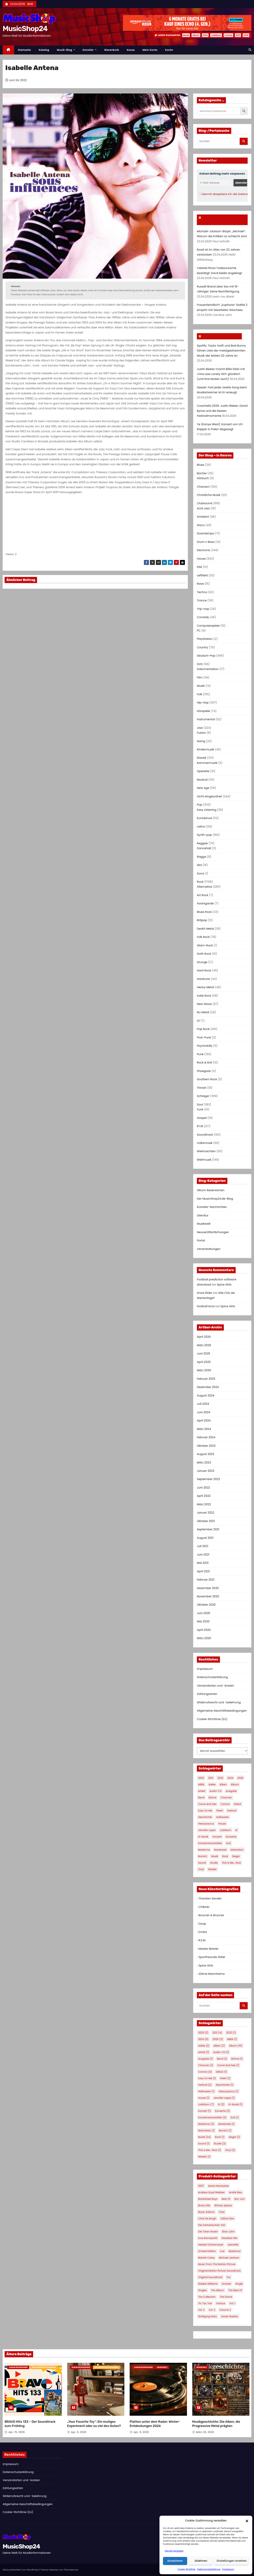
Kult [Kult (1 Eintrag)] (228, 1843)
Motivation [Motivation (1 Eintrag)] (237, 1849)
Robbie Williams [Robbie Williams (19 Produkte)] (208, 2284)
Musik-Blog (66, 50)
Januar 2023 (205, 1471)
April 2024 (204, 1421)
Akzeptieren (175, 2561)
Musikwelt (203, 1224)
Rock (200, 882)
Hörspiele (203, 711)
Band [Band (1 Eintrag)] (201, 1797)
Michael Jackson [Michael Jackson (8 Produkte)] (229, 2257)
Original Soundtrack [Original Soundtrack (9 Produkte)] (210, 2277)
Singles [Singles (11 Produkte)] (202, 2290)
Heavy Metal (205, 987)
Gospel (202, 1118)
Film (199, 677)
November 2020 (208, 1596)
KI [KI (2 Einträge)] (236, 1830)
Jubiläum (216, 35)
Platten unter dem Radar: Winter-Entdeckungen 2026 (155, 2424)
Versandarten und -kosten (215, 1686)
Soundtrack (205, 1135)
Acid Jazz (203, 508)
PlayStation (205, 639)
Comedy (203, 617)
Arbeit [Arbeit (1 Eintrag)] (201, 1791)
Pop (199, 805)
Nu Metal (203, 1012)
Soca (200, 873)
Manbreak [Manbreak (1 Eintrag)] (220, 1849)
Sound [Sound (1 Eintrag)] (202, 1863)
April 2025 (204, 1362)
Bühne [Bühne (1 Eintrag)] (212, 1797)
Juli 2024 (203, 1404)
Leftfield (202, 575)
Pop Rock (203, 1029)
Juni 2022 (203, 1488)
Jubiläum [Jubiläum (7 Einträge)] (225, 1830)
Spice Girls (224, 1285)
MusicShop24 (25, 28)
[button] (247, 2521)
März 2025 (204, 1370)
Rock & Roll (204, 1062)
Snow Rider (204, 1293)
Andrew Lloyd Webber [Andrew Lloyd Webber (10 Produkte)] (211, 2192)
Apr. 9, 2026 (78, 2432)
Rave (200, 584)
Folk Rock (203, 937)
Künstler (89, 50)
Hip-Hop (203, 703)
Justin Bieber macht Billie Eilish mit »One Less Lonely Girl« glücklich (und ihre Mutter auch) (221, 374)
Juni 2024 (203, 1412)
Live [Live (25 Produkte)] (222, 2251)
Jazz (200, 728)
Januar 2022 (205, 1513)
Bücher (202, 473)
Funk (200, 1109)
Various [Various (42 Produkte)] (220, 2303)
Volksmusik (205, 1143)
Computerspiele (208, 626)
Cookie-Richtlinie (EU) (212, 1719)
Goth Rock (204, 954)
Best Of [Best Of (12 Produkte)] (226, 2199)
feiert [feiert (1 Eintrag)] (219, 1810)
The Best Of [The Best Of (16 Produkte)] (235, 2290)
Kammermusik (207, 763)
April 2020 (204, 1630)
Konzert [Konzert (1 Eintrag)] (217, 1836)
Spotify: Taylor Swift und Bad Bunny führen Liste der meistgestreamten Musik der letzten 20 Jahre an (221, 351)
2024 (205, 35)
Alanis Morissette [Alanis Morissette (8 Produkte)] (218, 2186)
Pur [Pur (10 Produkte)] (229, 2277)
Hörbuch (203, 478)
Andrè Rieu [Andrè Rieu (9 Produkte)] (235, 2192)
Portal (201, 1240)
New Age (203, 788)
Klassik (201, 758)
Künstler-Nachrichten (212, 1207)
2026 (246, 35)
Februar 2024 (206, 1437)
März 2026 (204, 1345)
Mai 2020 (203, 1621)
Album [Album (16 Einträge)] (235, 1784)
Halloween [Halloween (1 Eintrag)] (222, 1817)
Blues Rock (204, 912)
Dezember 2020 (208, 1588)
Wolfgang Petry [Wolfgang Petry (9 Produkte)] (207, 2316)
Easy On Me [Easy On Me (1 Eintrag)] (205, 1810)
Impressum (228, 2569)
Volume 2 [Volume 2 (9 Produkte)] (225, 2310)
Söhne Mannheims (211, 1974)
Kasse (131, 50)
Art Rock (202, 895)
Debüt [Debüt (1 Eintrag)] (237, 1804)
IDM (199, 567)
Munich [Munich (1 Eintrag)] (202, 1856)
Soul (200, 1104)
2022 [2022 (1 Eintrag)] (220, 1778)
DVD (200, 664)
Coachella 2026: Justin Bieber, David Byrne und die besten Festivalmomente (222, 411)
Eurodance (204, 818)
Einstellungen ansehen (232, 2561)
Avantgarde (205, 903)
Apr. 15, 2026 (16, 2432)
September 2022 (208, 1479)
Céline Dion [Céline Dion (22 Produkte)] (227, 2218)
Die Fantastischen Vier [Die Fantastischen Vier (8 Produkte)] (211, 2225)
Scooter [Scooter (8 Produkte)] (226, 2284)
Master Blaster (208, 1949)
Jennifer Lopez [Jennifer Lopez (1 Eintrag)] (207, 1830)
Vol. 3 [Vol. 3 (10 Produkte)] (212, 2310)
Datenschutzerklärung (208, 2569)
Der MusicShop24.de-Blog (215, 1199)
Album (195, 35)
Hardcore (203, 979)
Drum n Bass (205, 542)
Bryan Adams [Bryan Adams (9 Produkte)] (206, 2212)
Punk (200, 1054)
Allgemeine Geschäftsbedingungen (222, 1711)
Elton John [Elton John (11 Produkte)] (228, 2231)
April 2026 (204, 1337)
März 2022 (204, 1504)
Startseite (24, 50)
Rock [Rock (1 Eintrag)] (225, 1856)
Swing (201, 741)
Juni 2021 (203, 1555)
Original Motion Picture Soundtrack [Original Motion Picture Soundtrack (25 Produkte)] (219, 2270)
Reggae (202, 843)
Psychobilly (204, 1046)
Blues (200, 465)
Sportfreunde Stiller (211, 1957)
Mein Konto (150, 50)
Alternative (204, 887)
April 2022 (203, 1496)
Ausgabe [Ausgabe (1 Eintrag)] (231, 1791)
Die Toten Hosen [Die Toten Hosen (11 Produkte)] (208, 2231)
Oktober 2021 (206, 1521)
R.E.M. (202, 1940)
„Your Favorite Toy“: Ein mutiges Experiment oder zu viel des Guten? (94, 2424)
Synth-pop (204, 835)
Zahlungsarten (207, 1694)
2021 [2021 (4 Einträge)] (210, 1778)
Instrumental (206, 719)
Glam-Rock (205, 945)
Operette (203, 771)
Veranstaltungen (208, 1249)
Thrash (201, 1088)
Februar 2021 (205, 1580)
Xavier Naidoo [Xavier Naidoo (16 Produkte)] (229, 2316)
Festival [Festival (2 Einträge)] (231, 1810)
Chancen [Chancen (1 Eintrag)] (226, 1797)
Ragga (201, 857)
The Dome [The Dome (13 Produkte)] (226, 2297)
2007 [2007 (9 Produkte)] (201, 2186)
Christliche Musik (208, 495)
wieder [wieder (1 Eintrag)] (212, 1869)
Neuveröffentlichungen (213, 1232)
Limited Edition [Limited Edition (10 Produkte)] (207, 2251)
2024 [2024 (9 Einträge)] (230, 1778)
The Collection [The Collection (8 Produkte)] (207, 2297)
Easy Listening (206, 810)
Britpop (202, 920)
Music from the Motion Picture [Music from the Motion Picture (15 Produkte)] (216, 2264)
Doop (202, 1924)
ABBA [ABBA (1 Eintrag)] (201, 1784)
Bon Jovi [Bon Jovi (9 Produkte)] (239, 2199)
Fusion (201, 733)
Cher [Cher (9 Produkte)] (222, 2212)
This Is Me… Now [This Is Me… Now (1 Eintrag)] (231, 1863)
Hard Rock (204, 970)
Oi (198, 1021)
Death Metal (205, 929)
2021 (238, 35)
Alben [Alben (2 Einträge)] (223, 1784)
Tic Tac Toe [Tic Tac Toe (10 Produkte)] (205, 2303)
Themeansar (71, 2569)
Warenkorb (111, 50)
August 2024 (205, 1395)
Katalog (44, 50)
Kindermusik (205, 749)
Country (202, 647)
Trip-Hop (203, 609)
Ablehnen (201, 2561)
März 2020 (204, 1638)
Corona (228, 35)
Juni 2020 (203, 1613)
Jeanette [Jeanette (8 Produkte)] (233, 2244)
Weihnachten (206, 1151)
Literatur (202, 1215)
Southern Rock (207, 1079)
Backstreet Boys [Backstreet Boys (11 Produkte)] (207, 2199)
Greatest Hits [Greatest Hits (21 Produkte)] (229, 2238)
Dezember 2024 (208, 1387)
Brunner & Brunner (211, 1915)
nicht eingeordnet (209, 796)
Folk (199, 694)
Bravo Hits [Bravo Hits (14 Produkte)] (204, 2205)
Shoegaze (204, 1071)
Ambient (203, 517)
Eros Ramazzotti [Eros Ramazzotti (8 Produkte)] (207, 2238)
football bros (206, 1306)
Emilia (202, 1932)
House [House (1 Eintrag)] (222, 1823)
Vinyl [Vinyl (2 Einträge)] (201, 1869)
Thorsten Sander (210, 1898)
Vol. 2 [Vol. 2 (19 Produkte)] (201, 2310)
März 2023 (204, 1462)
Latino (201, 827)
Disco (201, 525)
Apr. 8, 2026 (141, 2432)
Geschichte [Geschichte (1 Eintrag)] (205, 1817)
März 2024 (204, 1429)
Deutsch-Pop (206, 656)
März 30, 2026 (205, 2432)
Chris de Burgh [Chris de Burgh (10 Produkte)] (207, 2218)
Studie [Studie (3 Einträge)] (214, 1863)
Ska (199, 865)
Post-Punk (204, 1037)
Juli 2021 (202, 1546)
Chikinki (203, 1907)
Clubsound (204, 503)
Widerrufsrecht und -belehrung (219, 1702)
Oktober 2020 (206, 1605)
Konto (169, 50)
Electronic (204, 550)
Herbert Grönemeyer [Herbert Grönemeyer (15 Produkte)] (210, 2244)
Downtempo (205, 533)
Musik (186, 35)
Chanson (203, 487)
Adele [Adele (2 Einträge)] (212, 1784)
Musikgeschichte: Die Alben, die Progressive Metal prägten (216, 2424)
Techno (202, 592)
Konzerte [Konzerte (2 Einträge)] (231, 1836)
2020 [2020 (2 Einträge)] (201, 1778)
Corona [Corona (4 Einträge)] (225, 1804)
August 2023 (205, 1454)
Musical (202, 780)
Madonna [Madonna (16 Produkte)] (234, 2251)
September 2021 (208, 1529)
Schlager (203, 1096)
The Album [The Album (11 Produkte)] (217, 2290)
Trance (202, 600)
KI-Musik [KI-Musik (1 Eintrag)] (203, 1836)
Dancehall (204, 848)
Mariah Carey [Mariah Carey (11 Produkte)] (206, 2257)
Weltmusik (204, 1160)
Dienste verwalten (174, 2550)
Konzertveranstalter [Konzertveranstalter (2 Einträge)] (210, 1843)
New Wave (204, 1004)
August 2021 (205, 1538)
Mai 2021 (202, 1563)
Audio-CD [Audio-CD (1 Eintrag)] (216, 1791)
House (201, 559)
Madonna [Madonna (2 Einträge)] (204, 1849)
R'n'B (200, 1126)
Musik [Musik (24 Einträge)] (214, 1856)
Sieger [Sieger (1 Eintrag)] (236, 1856)
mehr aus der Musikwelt (221, 336)
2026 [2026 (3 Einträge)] (240, 1778)
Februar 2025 (206, 1379)
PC (199, 631)
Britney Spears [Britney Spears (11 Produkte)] (223, 2205)
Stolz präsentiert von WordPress (21, 2569)
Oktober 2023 (206, 1446)
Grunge (202, 962)
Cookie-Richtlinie (186, 2569)
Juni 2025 (203, 1353)
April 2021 (203, 1571)
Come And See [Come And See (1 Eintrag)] (207, 1804)
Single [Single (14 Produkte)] (239, 2284)
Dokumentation (208, 669)
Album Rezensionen (211, 1190)
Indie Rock (204, 996)
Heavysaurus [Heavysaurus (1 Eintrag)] (206, 1823)
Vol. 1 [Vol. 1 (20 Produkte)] (232, 2303)
